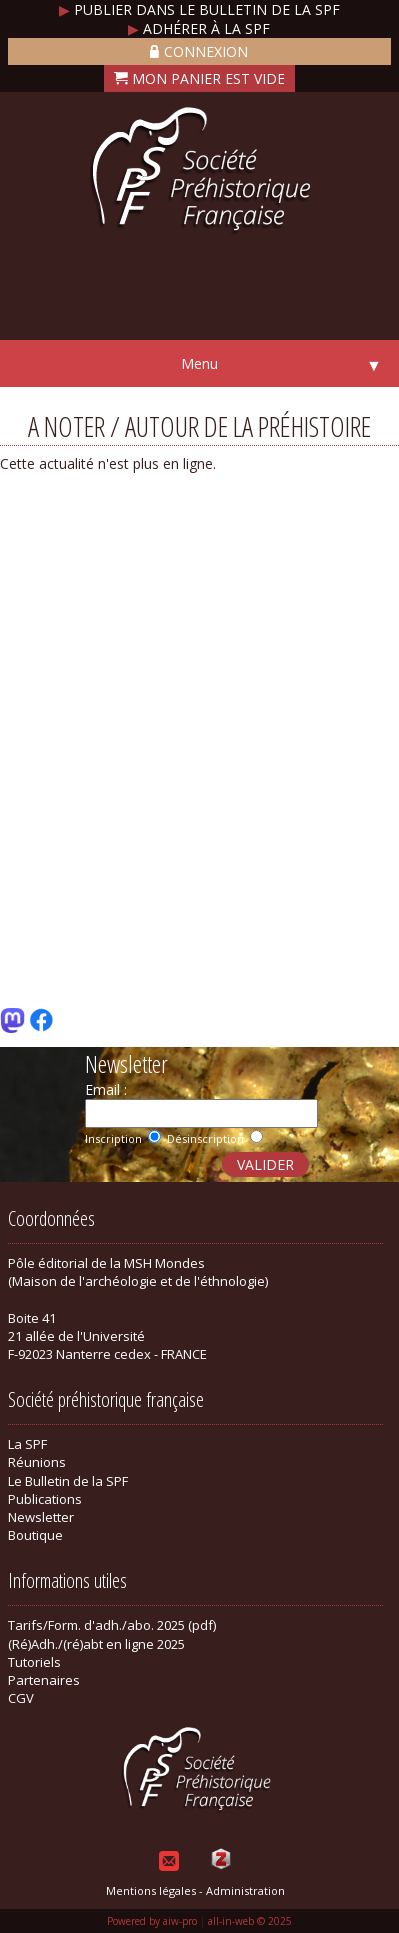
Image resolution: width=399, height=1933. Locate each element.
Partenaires (44, 1680)
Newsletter (41, 1517)
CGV (21, 1698)
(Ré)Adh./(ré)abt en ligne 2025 (96, 1644)
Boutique (35, 1535)
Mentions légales (151, 1890)
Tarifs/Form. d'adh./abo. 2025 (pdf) (112, 1625)
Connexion (199, 51)
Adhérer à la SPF (199, 28)
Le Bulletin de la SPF (68, 1481)
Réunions (37, 1462)
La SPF (27, 1444)
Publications (45, 1499)
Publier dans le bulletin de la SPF (199, 9)
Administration (245, 1890)
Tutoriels (34, 1662)
